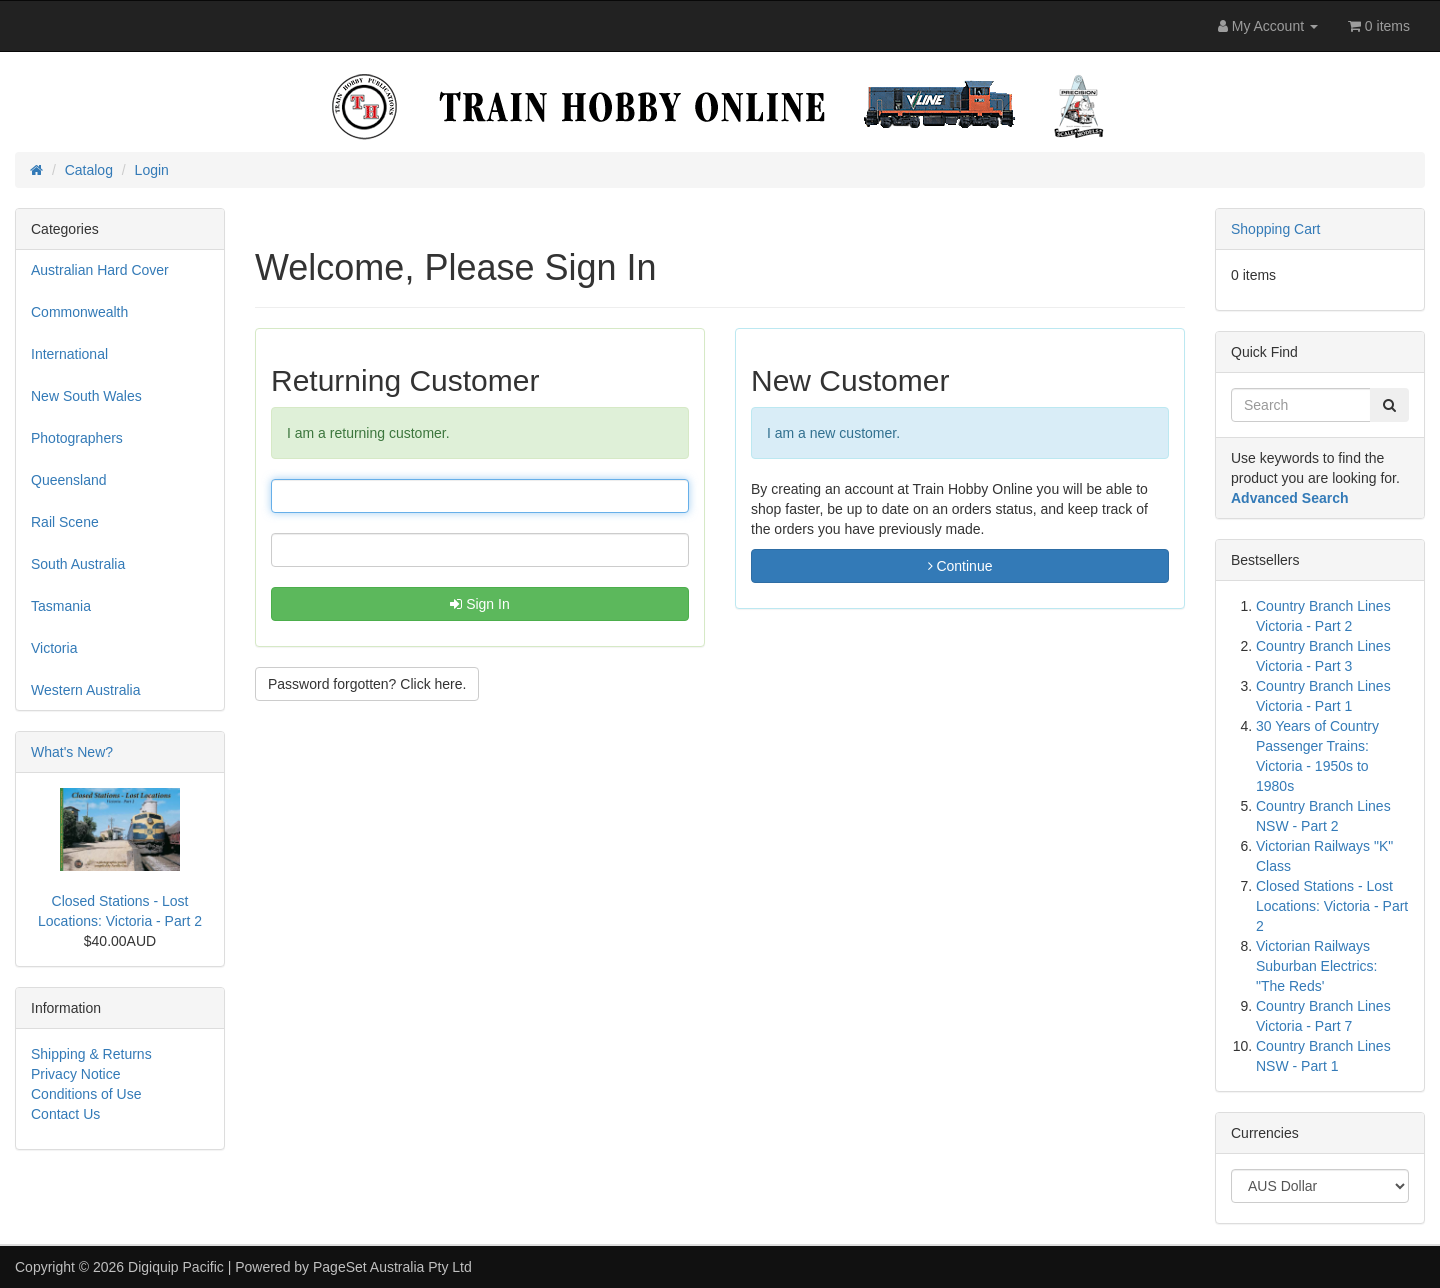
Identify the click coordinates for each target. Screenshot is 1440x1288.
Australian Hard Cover (100, 270)
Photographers (77, 438)
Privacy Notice (75, 1074)
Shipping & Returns (91, 1054)
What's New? (72, 752)
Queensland (69, 480)
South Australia (78, 564)
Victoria (54, 648)
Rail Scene (65, 522)
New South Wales (86, 396)
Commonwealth (79, 312)
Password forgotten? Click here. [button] (367, 684)
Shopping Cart (1276, 229)
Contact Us (65, 1114)
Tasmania (61, 606)
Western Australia (85, 690)
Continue (960, 566)
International (69, 354)
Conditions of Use (86, 1094)
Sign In (479, 604)
